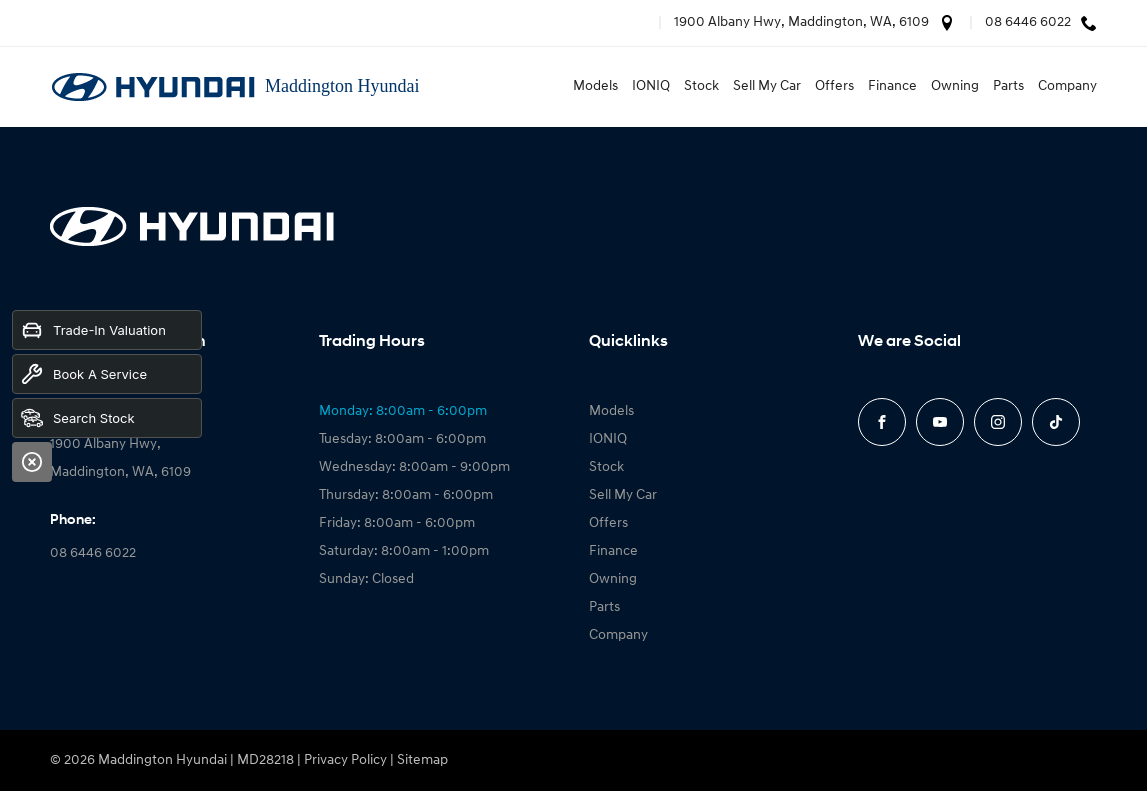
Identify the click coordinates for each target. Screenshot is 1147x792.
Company (1067, 86)
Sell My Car (767, 86)
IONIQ (651, 86)
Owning (955, 86)
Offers (834, 86)
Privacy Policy (345, 760)
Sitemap (422, 760)
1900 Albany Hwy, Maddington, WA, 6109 (801, 22)
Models (595, 86)
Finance (892, 86)
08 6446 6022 (1028, 22)
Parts (1008, 86)
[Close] (32, 462)
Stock (701, 86)
